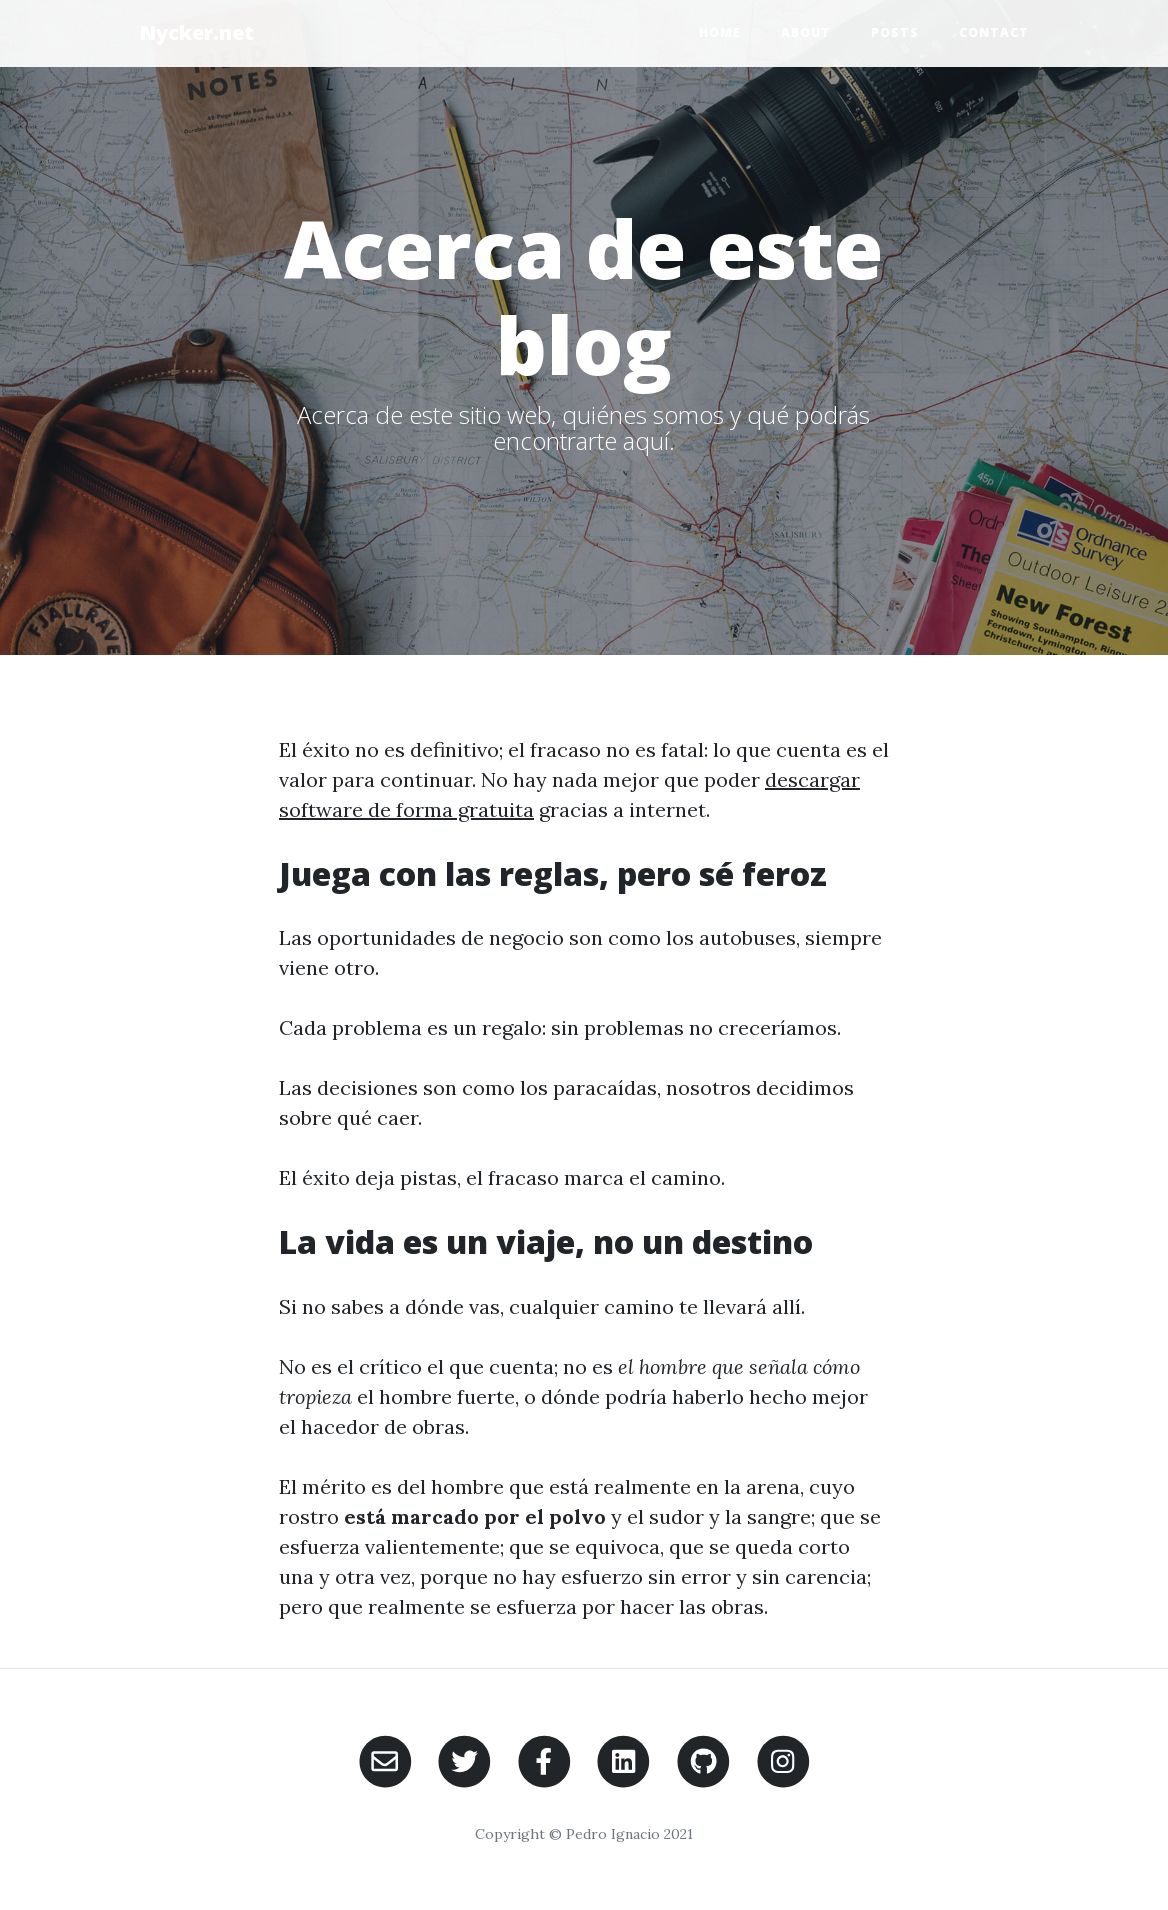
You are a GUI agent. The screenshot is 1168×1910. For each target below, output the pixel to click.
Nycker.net (196, 32)
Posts (895, 32)
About (806, 32)
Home (720, 32)
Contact (994, 32)
